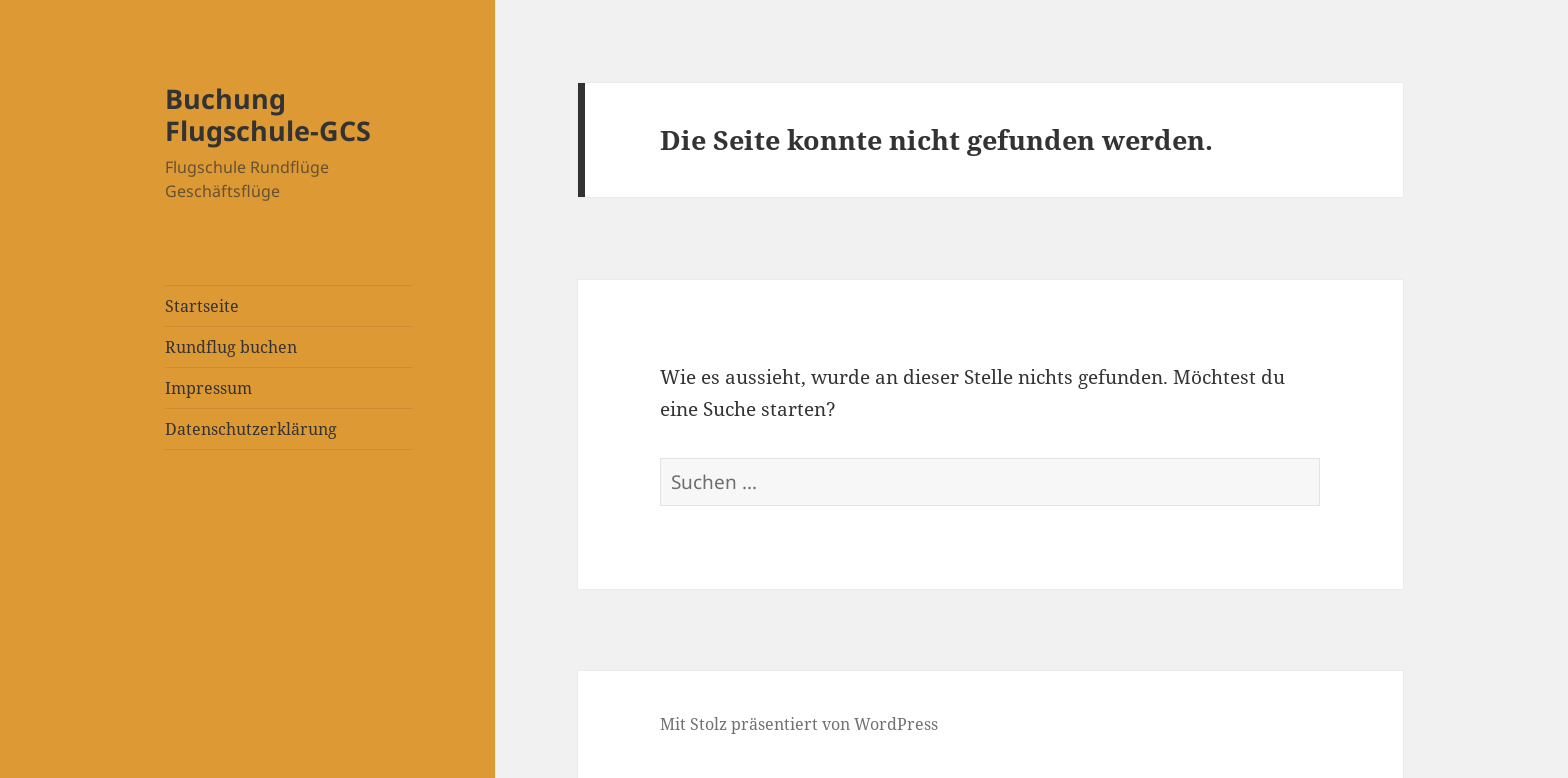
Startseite (202, 306)
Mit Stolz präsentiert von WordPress (799, 724)
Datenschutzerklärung (251, 429)
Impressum (208, 388)
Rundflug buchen (231, 347)
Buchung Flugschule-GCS (268, 114)
